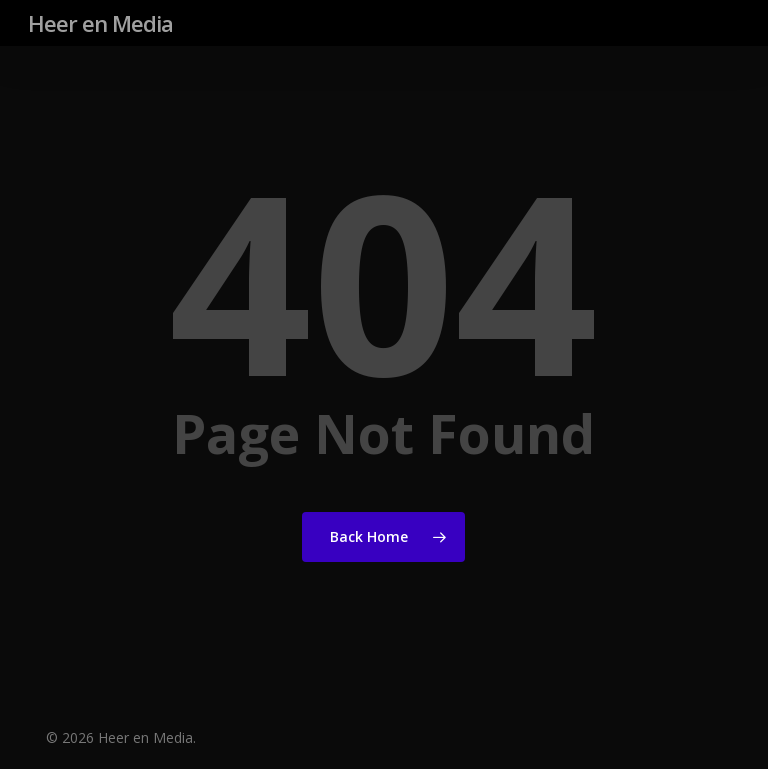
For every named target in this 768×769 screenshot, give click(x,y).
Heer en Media (100, 23)
